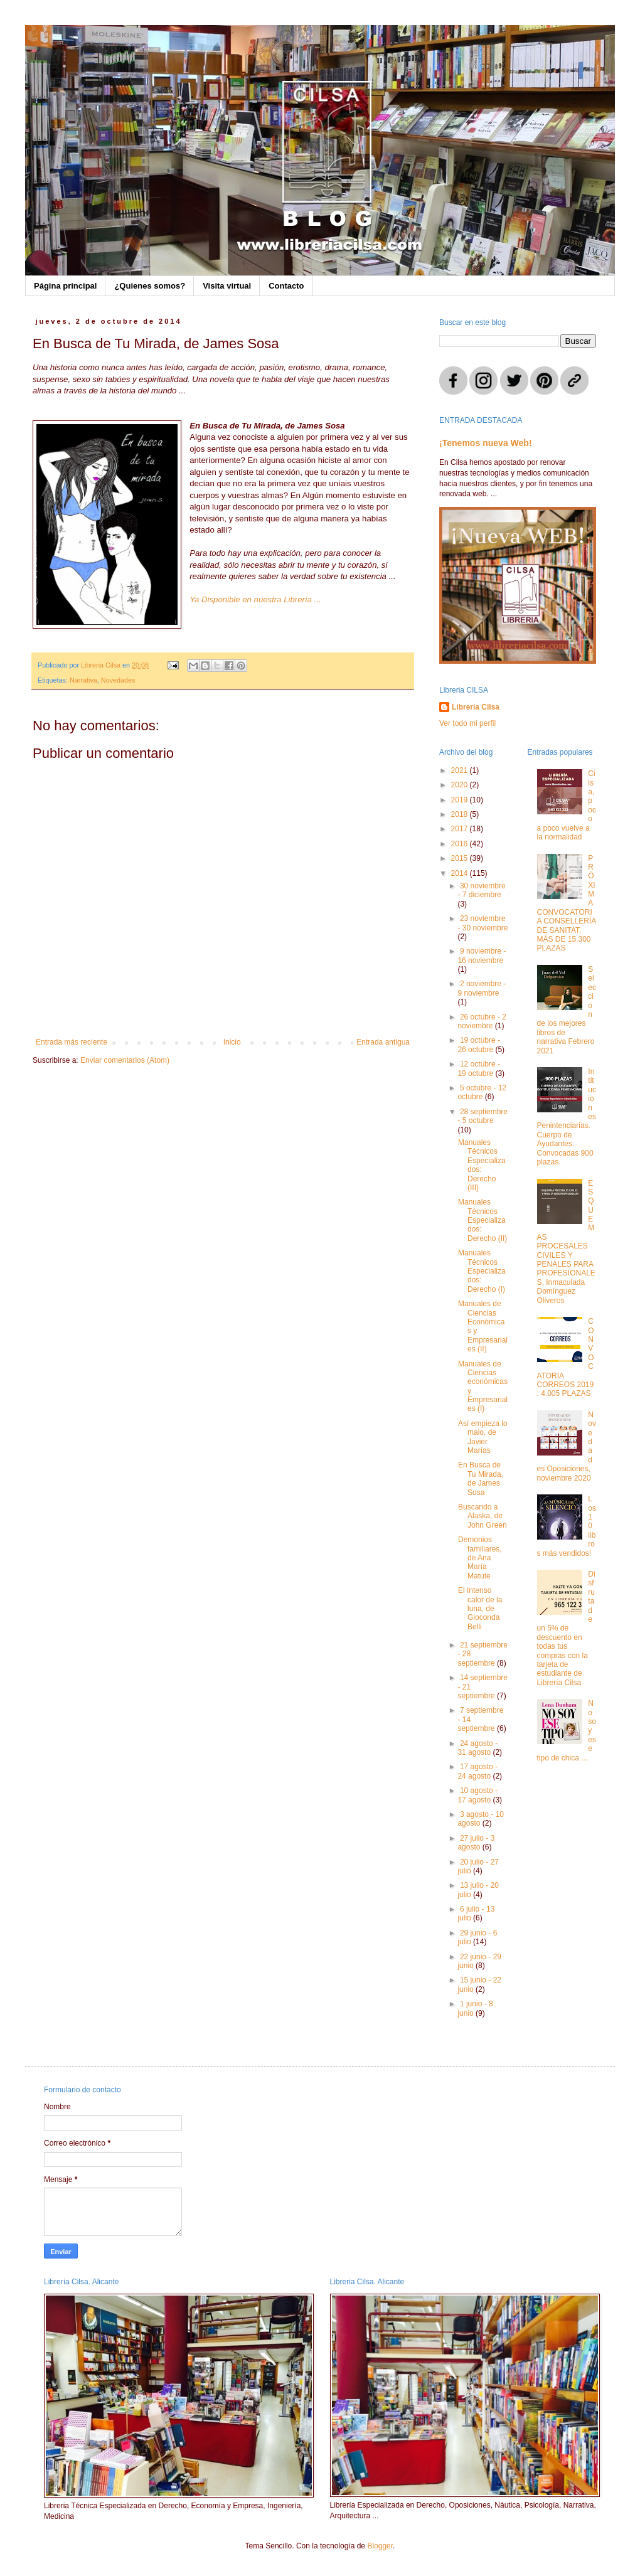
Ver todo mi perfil (467, 723)
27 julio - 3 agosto (475, 1842)
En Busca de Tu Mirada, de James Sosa (480, 1478)
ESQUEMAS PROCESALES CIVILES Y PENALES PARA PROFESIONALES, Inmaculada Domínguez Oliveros (566, 1242)
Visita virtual (227, 285)
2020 (460, 784)
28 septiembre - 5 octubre (482, 1116)
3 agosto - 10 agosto (480, 1819)
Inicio (232, 1042)
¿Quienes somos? (149, 285)
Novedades (118, 680)
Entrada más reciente (71, 1042)
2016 (460, 843)
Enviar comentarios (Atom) (124, 1060)
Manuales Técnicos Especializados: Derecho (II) (482, 1220)
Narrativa (83, 680)
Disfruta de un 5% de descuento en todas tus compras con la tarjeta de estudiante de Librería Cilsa (566, 1628)
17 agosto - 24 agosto (477, 1771)
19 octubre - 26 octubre (478, 1044)
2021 (460, 770)
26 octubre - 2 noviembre (481, 1021)
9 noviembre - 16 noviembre (481, 955)
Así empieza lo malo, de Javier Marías (483, 1437)
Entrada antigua (383, 1042)
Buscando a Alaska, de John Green (482, 1516)
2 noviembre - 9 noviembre (481, 988)
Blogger (380, 2545)
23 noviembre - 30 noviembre (482, 923)
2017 (460, 828)
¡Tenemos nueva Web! (485, 443)
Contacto (286, 285)
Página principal (65, 285)
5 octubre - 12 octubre (481, 1092)
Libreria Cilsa (475, 707)
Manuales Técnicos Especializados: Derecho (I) (482, 1271)
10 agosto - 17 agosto (477, 1795)
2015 (460, 858)
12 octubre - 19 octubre (478, 1068)
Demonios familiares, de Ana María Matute (480, 1557)
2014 (460, 873)
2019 (460, 800)
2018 (460, 814)
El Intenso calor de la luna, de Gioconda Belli (480, 1608)
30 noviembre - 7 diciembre (481, 890)
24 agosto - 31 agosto (477, 1748)
